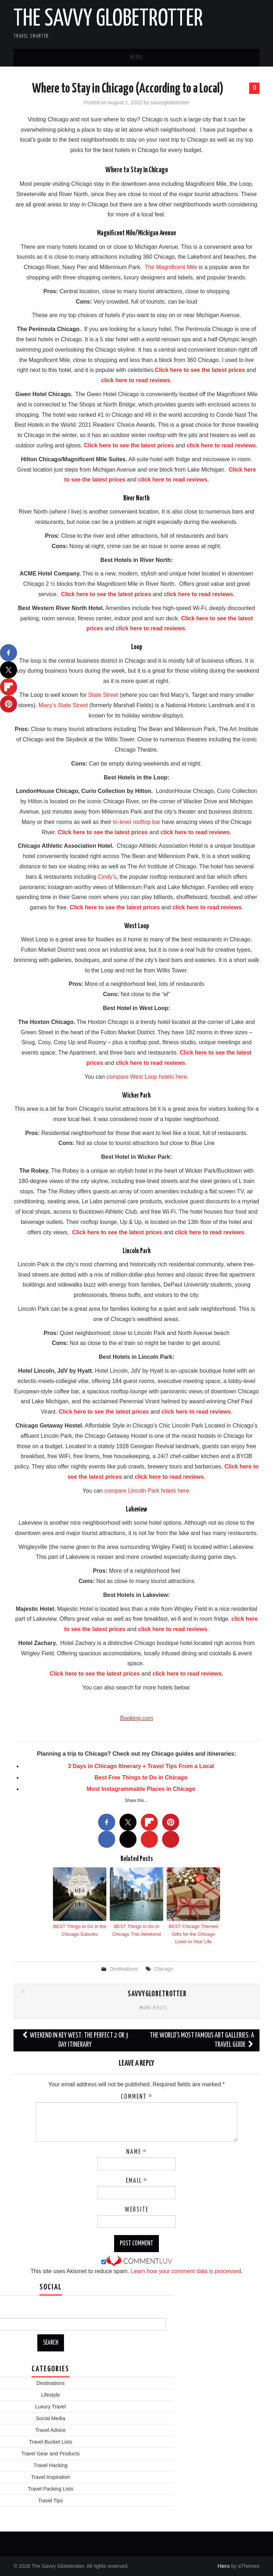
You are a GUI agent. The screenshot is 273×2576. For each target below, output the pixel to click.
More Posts (153, 2007)
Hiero (224, 2566)
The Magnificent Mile (171, 267)
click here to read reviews (135, 380)
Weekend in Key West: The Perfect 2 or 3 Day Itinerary (75, 2039)
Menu (136, 57)
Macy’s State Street (62, 705)
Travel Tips (50, 2500)
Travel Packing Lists (50, 2488)
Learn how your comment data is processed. (187, 2271)
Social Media (50, 2418)
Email (137, 2180)
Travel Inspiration (50, 2477)
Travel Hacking (50, 2465)
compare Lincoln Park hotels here (146, 1491)
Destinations (123, 1968)
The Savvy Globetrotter (108, 19)
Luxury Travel (50, 2406)
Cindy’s (107, 877)
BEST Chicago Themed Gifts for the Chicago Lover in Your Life (193, 1933)
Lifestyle (50, 2394)
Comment (136, 2096)
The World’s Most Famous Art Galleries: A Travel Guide (202, 2039)
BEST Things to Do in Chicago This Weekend (136, 1929)
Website (137, 2209)
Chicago (163, 1968)
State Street (103, 695)
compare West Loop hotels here (146, 1077)
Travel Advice (50, 2430)
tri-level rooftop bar (136, 822)
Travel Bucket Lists (50, 2441)
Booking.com (136, 1718)
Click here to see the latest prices (200, 370)
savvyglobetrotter (169, 102)
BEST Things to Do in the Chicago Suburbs (80, 1929)
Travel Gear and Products (50, 2453)
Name (136, 2152)
